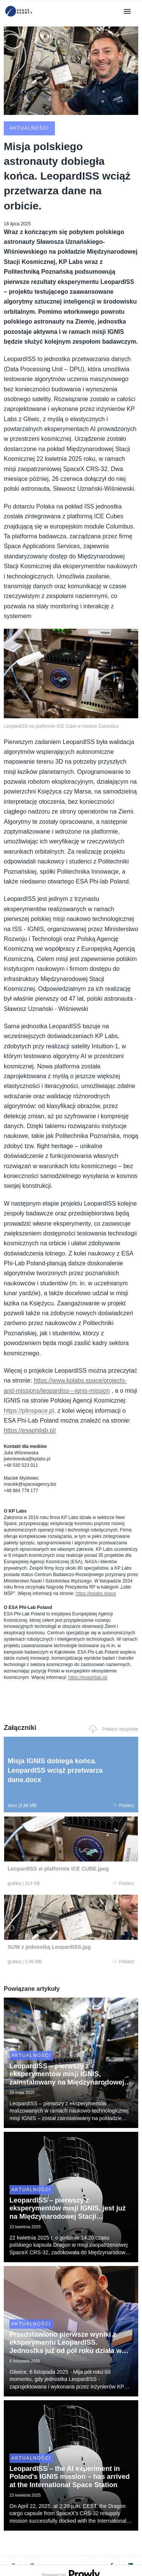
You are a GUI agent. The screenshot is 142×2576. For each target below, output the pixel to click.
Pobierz (123, 1805)
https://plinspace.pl (29, 1410)
